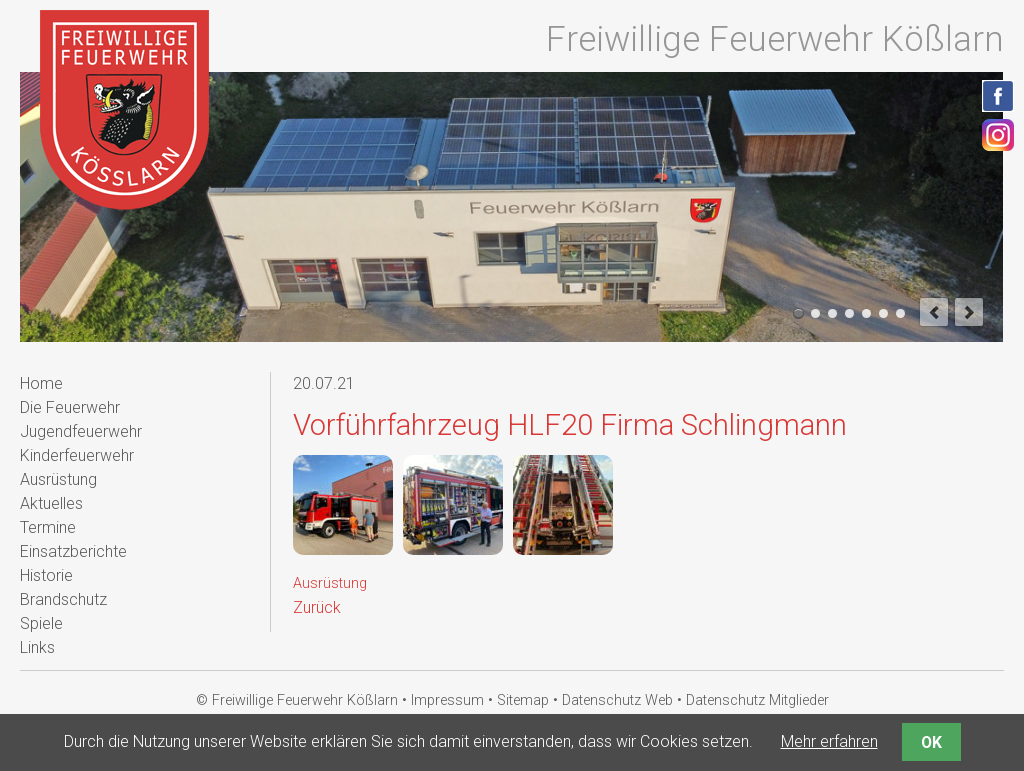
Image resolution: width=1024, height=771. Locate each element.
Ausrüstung (330, 583)
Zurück (317, 607)
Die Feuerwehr (70, 407)
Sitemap (523, 700)
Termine (48, 527)
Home (41, 383)
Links (37, 647)
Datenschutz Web (617, 700)
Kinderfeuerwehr (77, 455)
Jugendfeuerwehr (81, 431)
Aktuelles (51, 503)
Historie (46, 575)
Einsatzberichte (73, 551)
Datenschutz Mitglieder (757, 700)
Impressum (447, 700)
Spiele (41, 623)
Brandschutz (63, 599)
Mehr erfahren (829, 741)
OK (931, 742)
